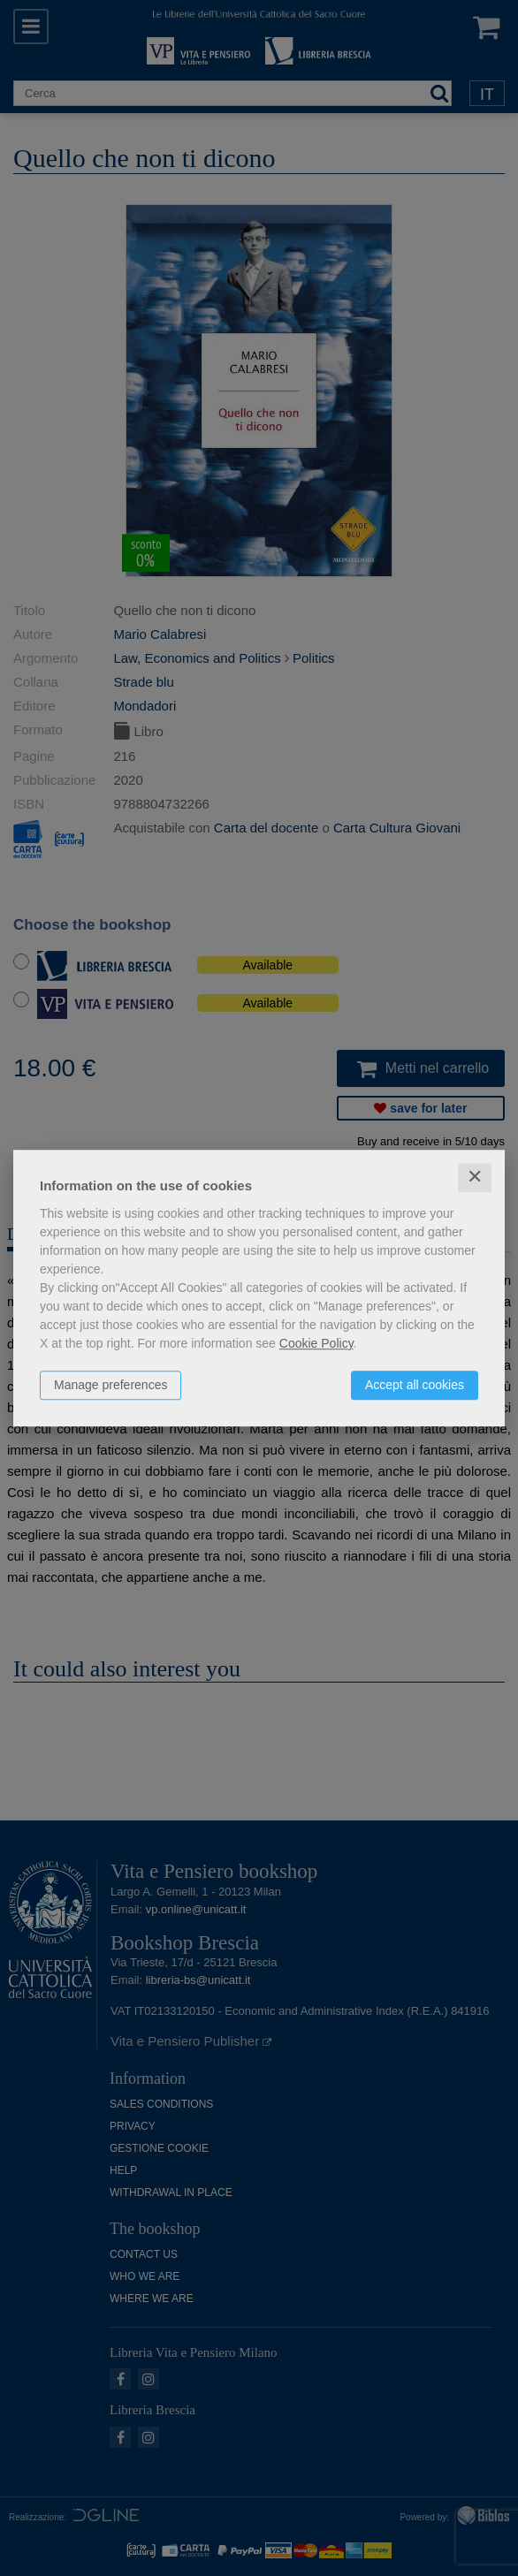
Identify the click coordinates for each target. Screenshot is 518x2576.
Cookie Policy (316, 1343)
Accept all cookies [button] (414, 1385)
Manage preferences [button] (110, 1385)
